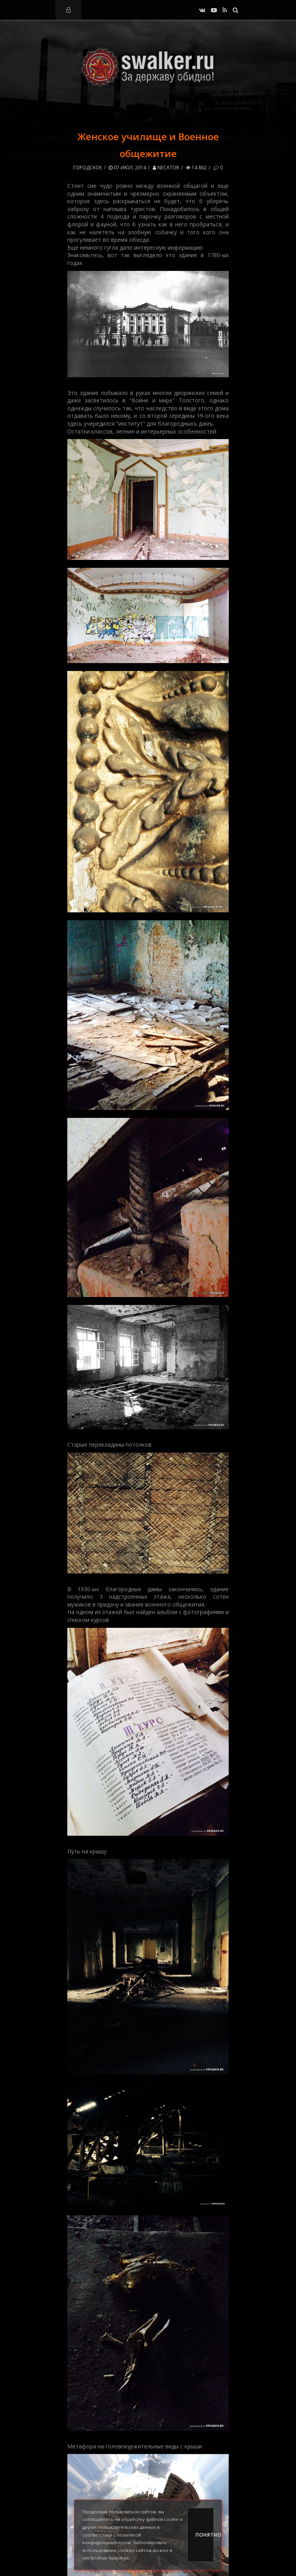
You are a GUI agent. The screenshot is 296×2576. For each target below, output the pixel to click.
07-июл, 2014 (127, 167)
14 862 (196, 167)
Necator (166, 167)
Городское (87, 167)
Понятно (205, 2535)
